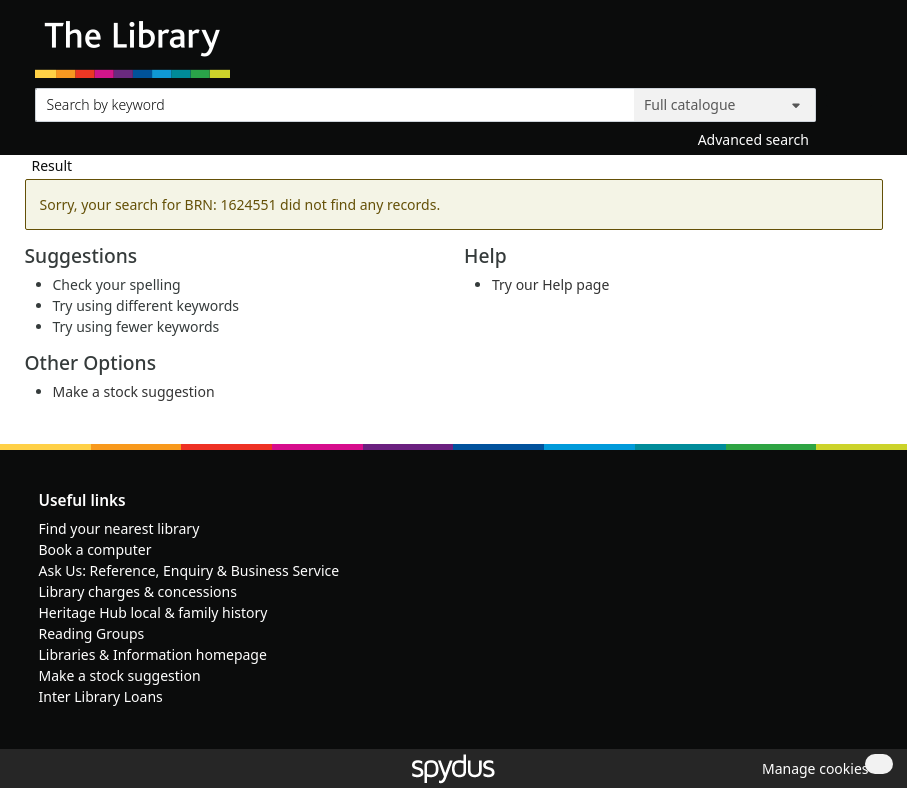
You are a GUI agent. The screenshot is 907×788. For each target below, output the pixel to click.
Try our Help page (550, 284)
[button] (812, 768)
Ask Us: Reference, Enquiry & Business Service (189, 570)
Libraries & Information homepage (153, 654)
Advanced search (753, 139)
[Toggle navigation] (861, 46)
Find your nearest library (119, 528)
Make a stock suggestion (134, 391)
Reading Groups (92, 633)
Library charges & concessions (138, 591)
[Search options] (725, 105)
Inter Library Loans (101, 696)
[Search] (849, 100)
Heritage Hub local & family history (153, 612)
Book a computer (95, 549)
